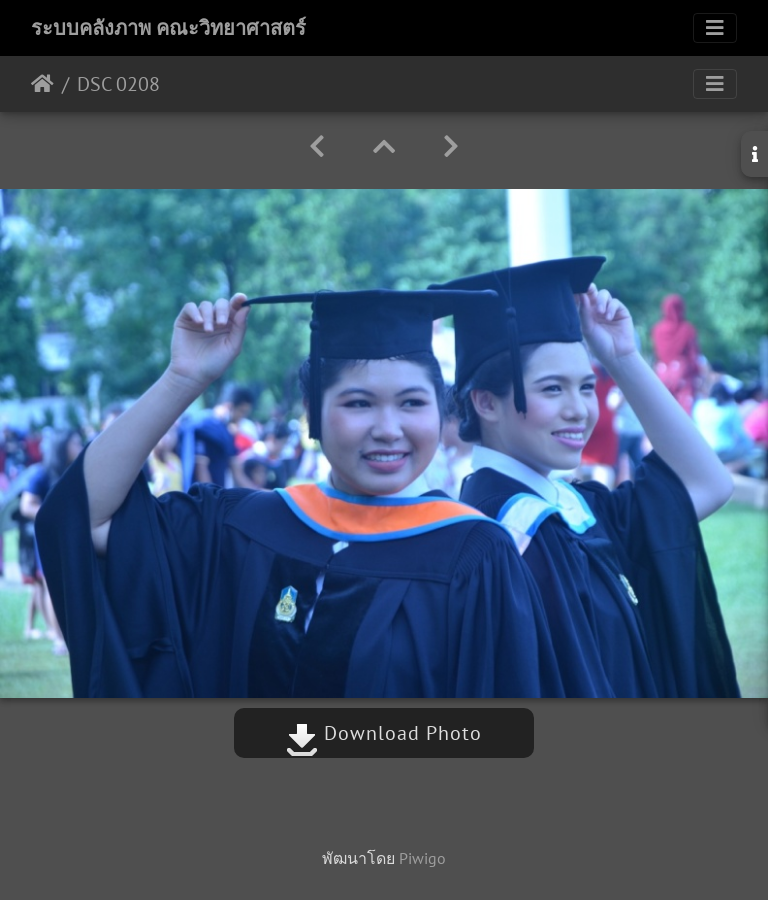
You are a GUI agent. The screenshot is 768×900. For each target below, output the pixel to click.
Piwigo (422, 858)
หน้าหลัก (42, 84)
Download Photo (384, 733)
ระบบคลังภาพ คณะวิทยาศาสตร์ (168, 28)
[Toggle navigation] (715, 28)
